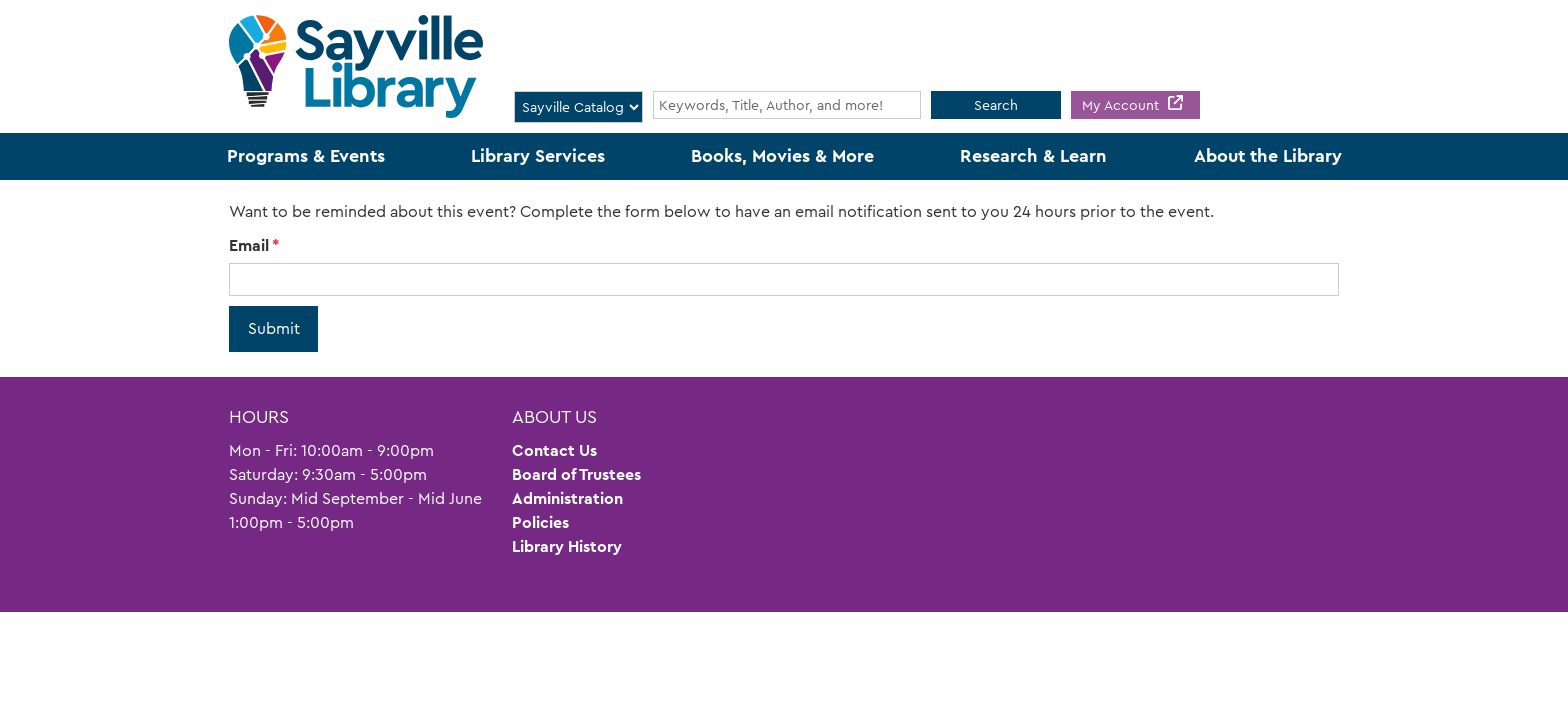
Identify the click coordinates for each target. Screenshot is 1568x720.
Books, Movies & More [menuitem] (782, 156)
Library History (567, 546)
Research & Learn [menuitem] (1033, 156)
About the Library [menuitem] (1268, 156)
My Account (1122, 105)
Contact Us (554, 450)
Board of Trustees (576, 474)
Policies (540, 522)
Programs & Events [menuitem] (306, 156)
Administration (567, 498)
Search (996, 105)
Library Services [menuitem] (538, 156)
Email (249, 245)
